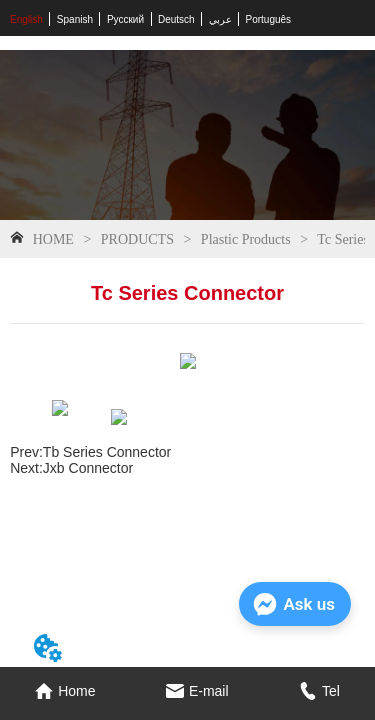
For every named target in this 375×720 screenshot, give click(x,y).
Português (269, 19)
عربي (220, 19)
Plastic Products (245, 239)
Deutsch (176, 19)
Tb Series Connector (107, 452)
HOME (53, 239)
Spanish (75, 19)
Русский (125, 19)
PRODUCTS (137, 239)
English (26, 19)
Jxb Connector (88, 468)
